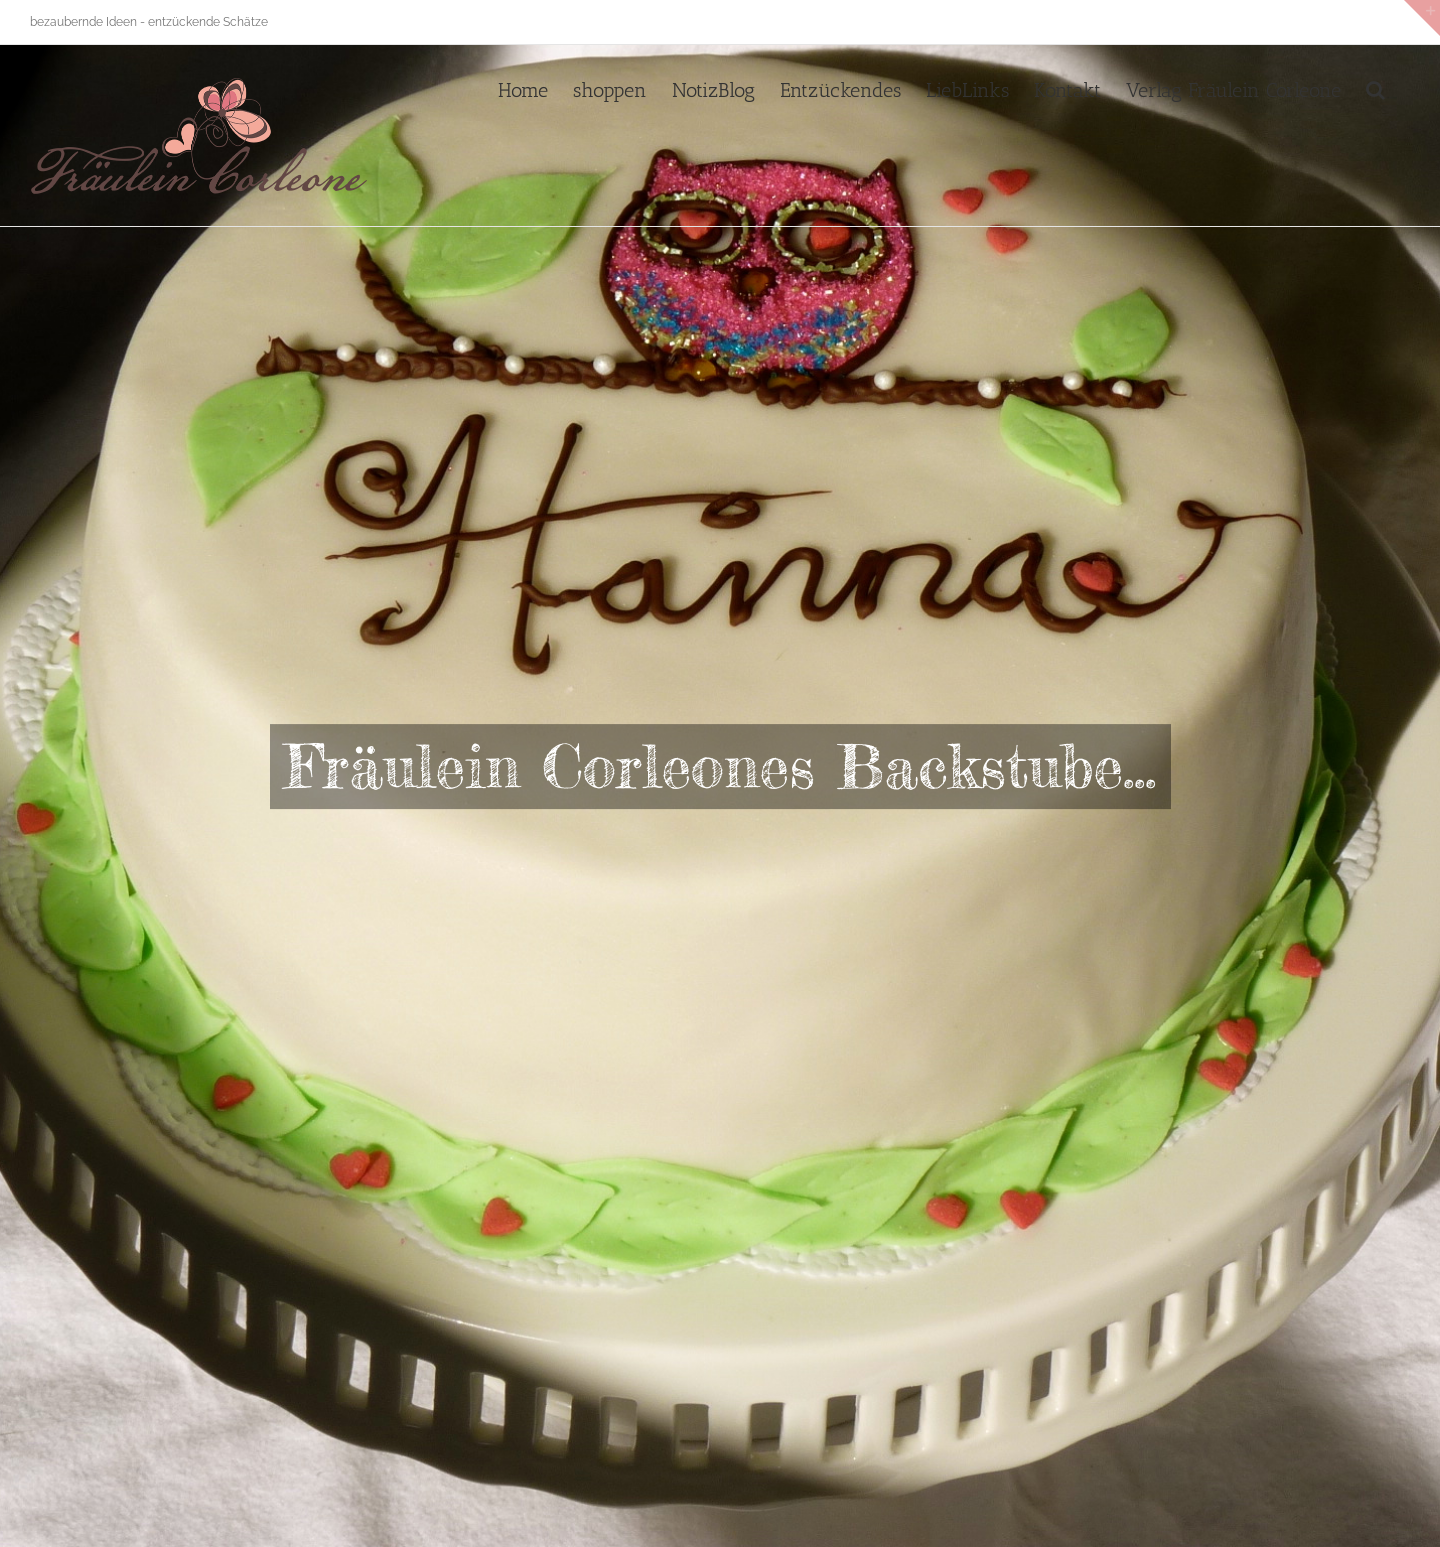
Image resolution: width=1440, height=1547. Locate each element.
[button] (1375, 88)
